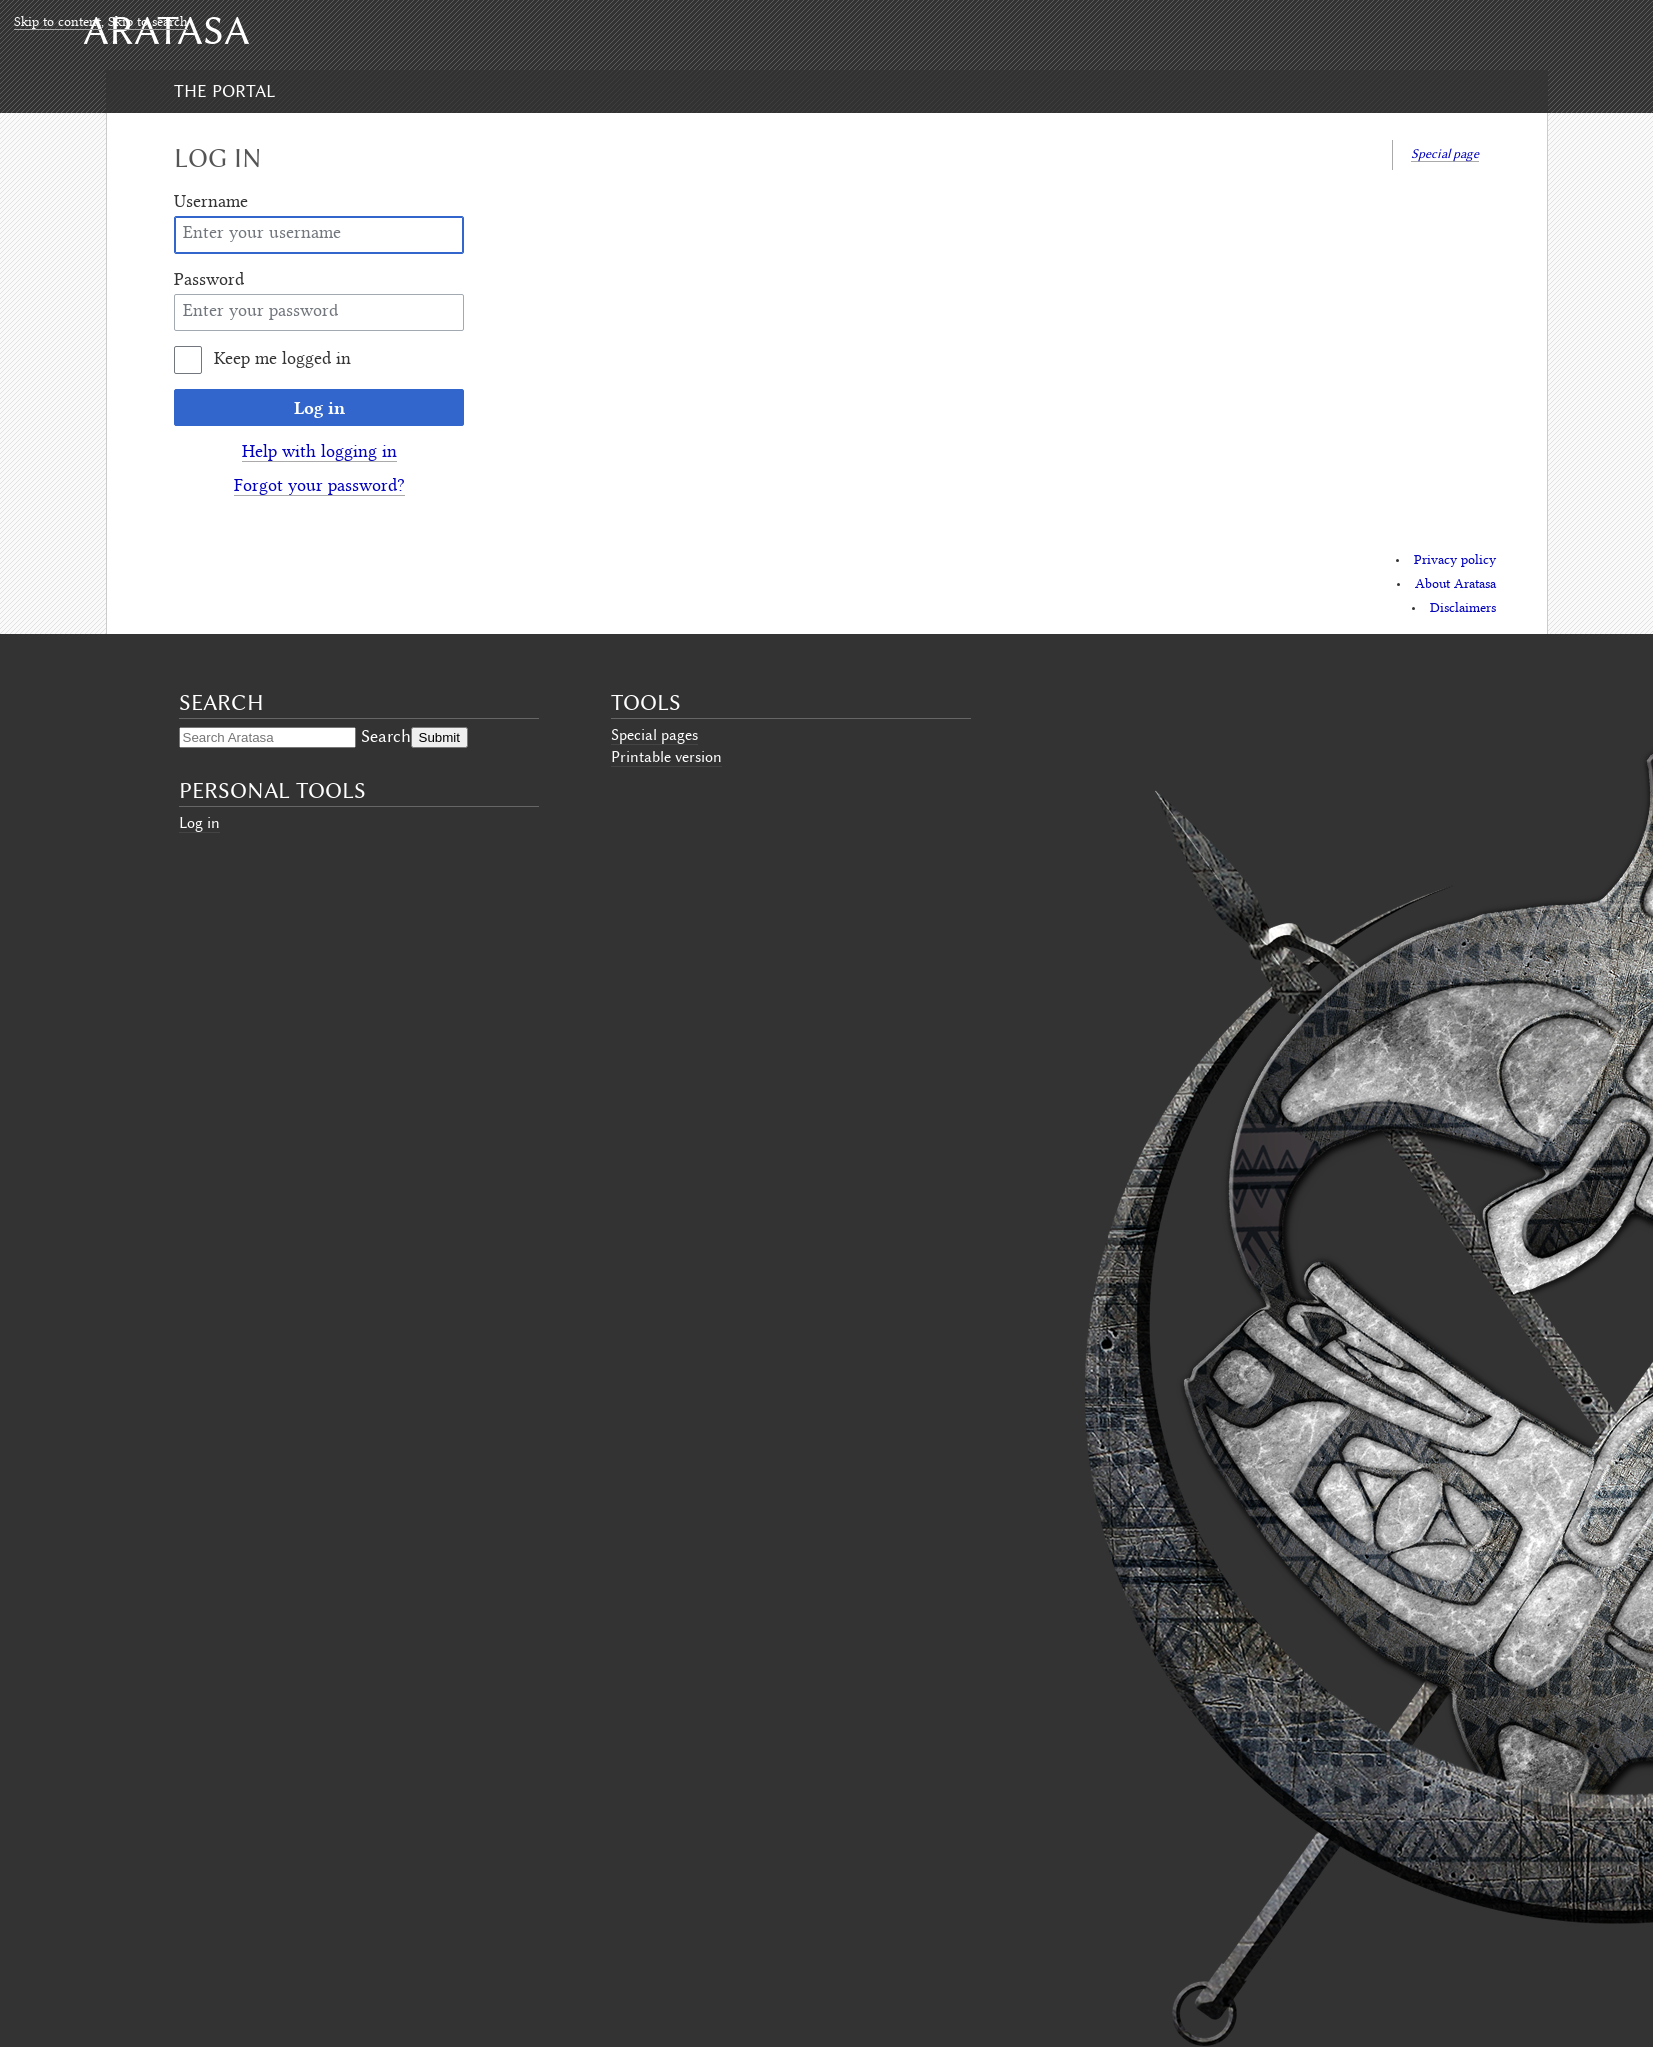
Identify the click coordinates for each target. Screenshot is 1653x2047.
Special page (1445, 153)
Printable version (666, 757)
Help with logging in (319, 453)
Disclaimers (1463, 609)
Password (209, 281)
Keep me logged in (282, 360)
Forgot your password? (319, 487)
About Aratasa (1455, 585)
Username (211, 203)
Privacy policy (1455, 561)
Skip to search (148, 23)
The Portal (224, 91)
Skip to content (57, 23)
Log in (319, 407)
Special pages (654, 735)
